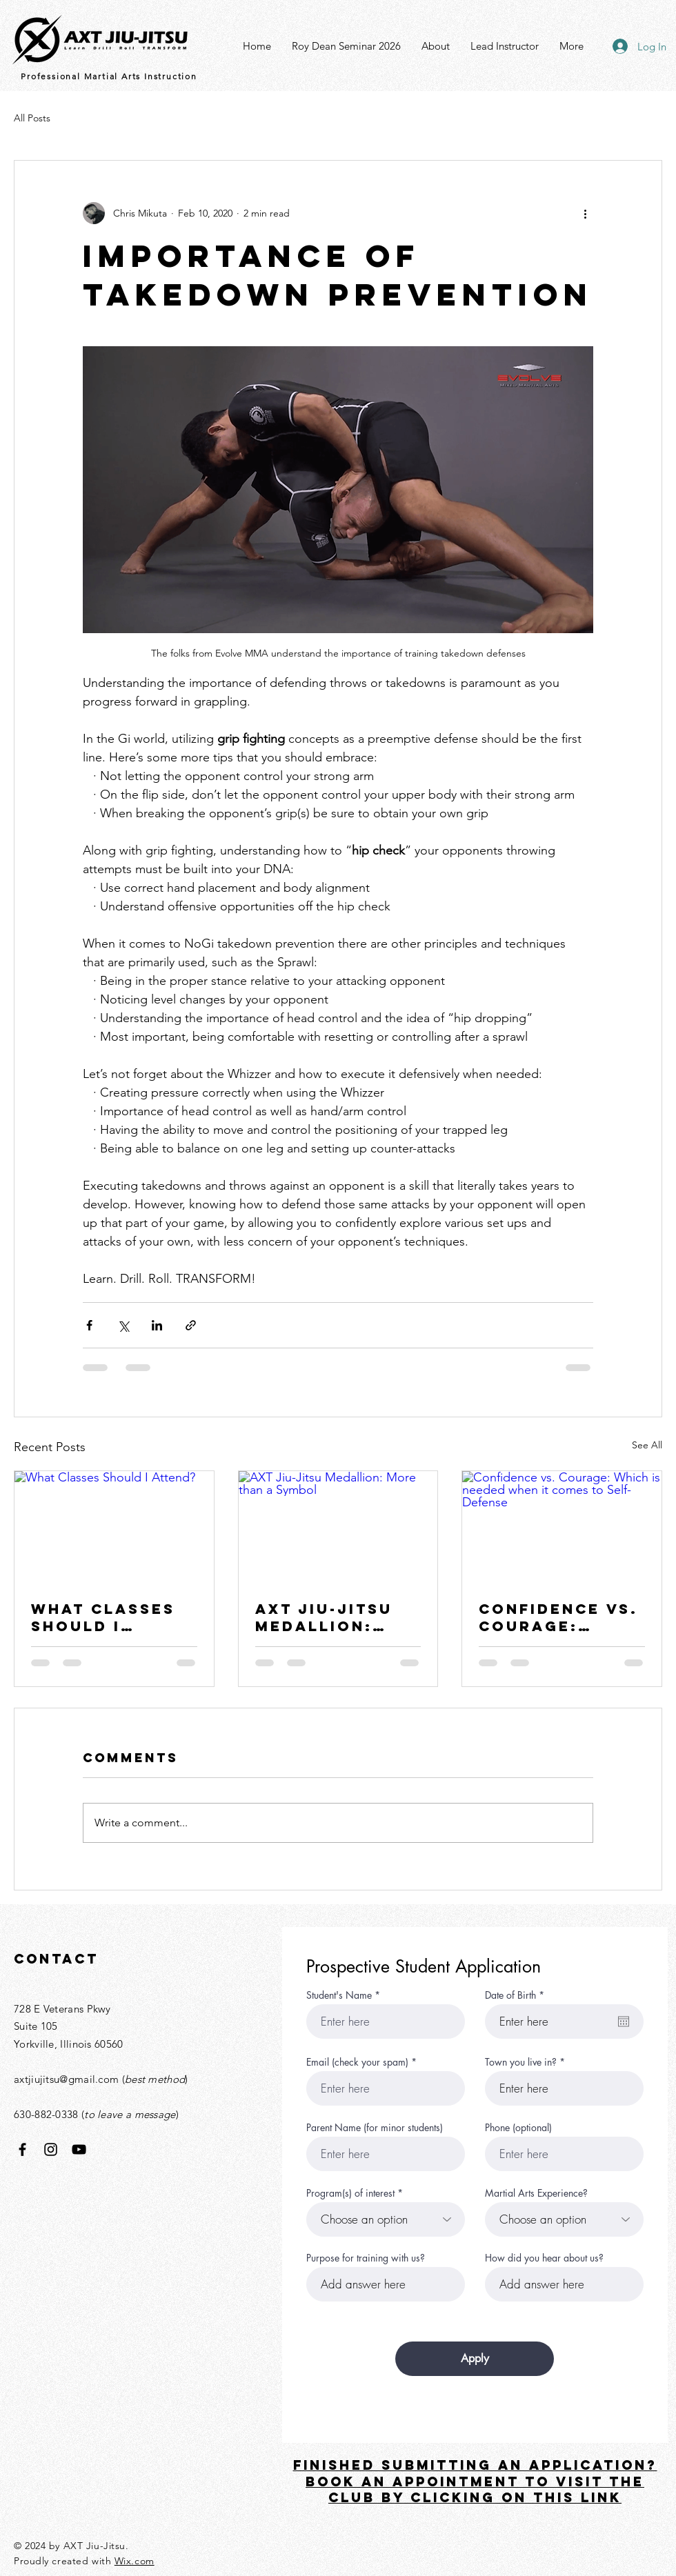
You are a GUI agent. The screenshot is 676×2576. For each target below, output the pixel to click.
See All (647, 1445)
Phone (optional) (518, 2128)
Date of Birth (517, 1995)
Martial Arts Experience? (536, 2193)
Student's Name (339, 1995)
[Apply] (474, 2359)
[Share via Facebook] (89, 1325)
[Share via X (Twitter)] (123, 1325)
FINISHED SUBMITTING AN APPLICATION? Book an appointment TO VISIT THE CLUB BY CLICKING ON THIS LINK (475, 2481)
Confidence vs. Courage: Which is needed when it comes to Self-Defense (559, 1617)
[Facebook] (22, 2149)
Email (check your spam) (357, 2062)
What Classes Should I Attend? (103, 1617)
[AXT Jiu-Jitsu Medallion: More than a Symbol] (338, 1527)
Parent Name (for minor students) (374, 2128)
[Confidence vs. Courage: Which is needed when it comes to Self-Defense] (562, 1527)
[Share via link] (190, 1325)
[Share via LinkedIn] (156, 1325)
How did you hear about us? (544, 2258)
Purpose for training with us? (365, 2258)
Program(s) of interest (350, 2193)
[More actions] (585, 213)
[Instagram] (50, 2149)
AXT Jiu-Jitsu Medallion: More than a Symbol (323, 1617)
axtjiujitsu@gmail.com (66, 2079)
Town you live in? (521, 2062)
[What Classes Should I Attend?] (114, 1527)
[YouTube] (79, 2149)
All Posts (32, 118)
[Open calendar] (623, 2021)
